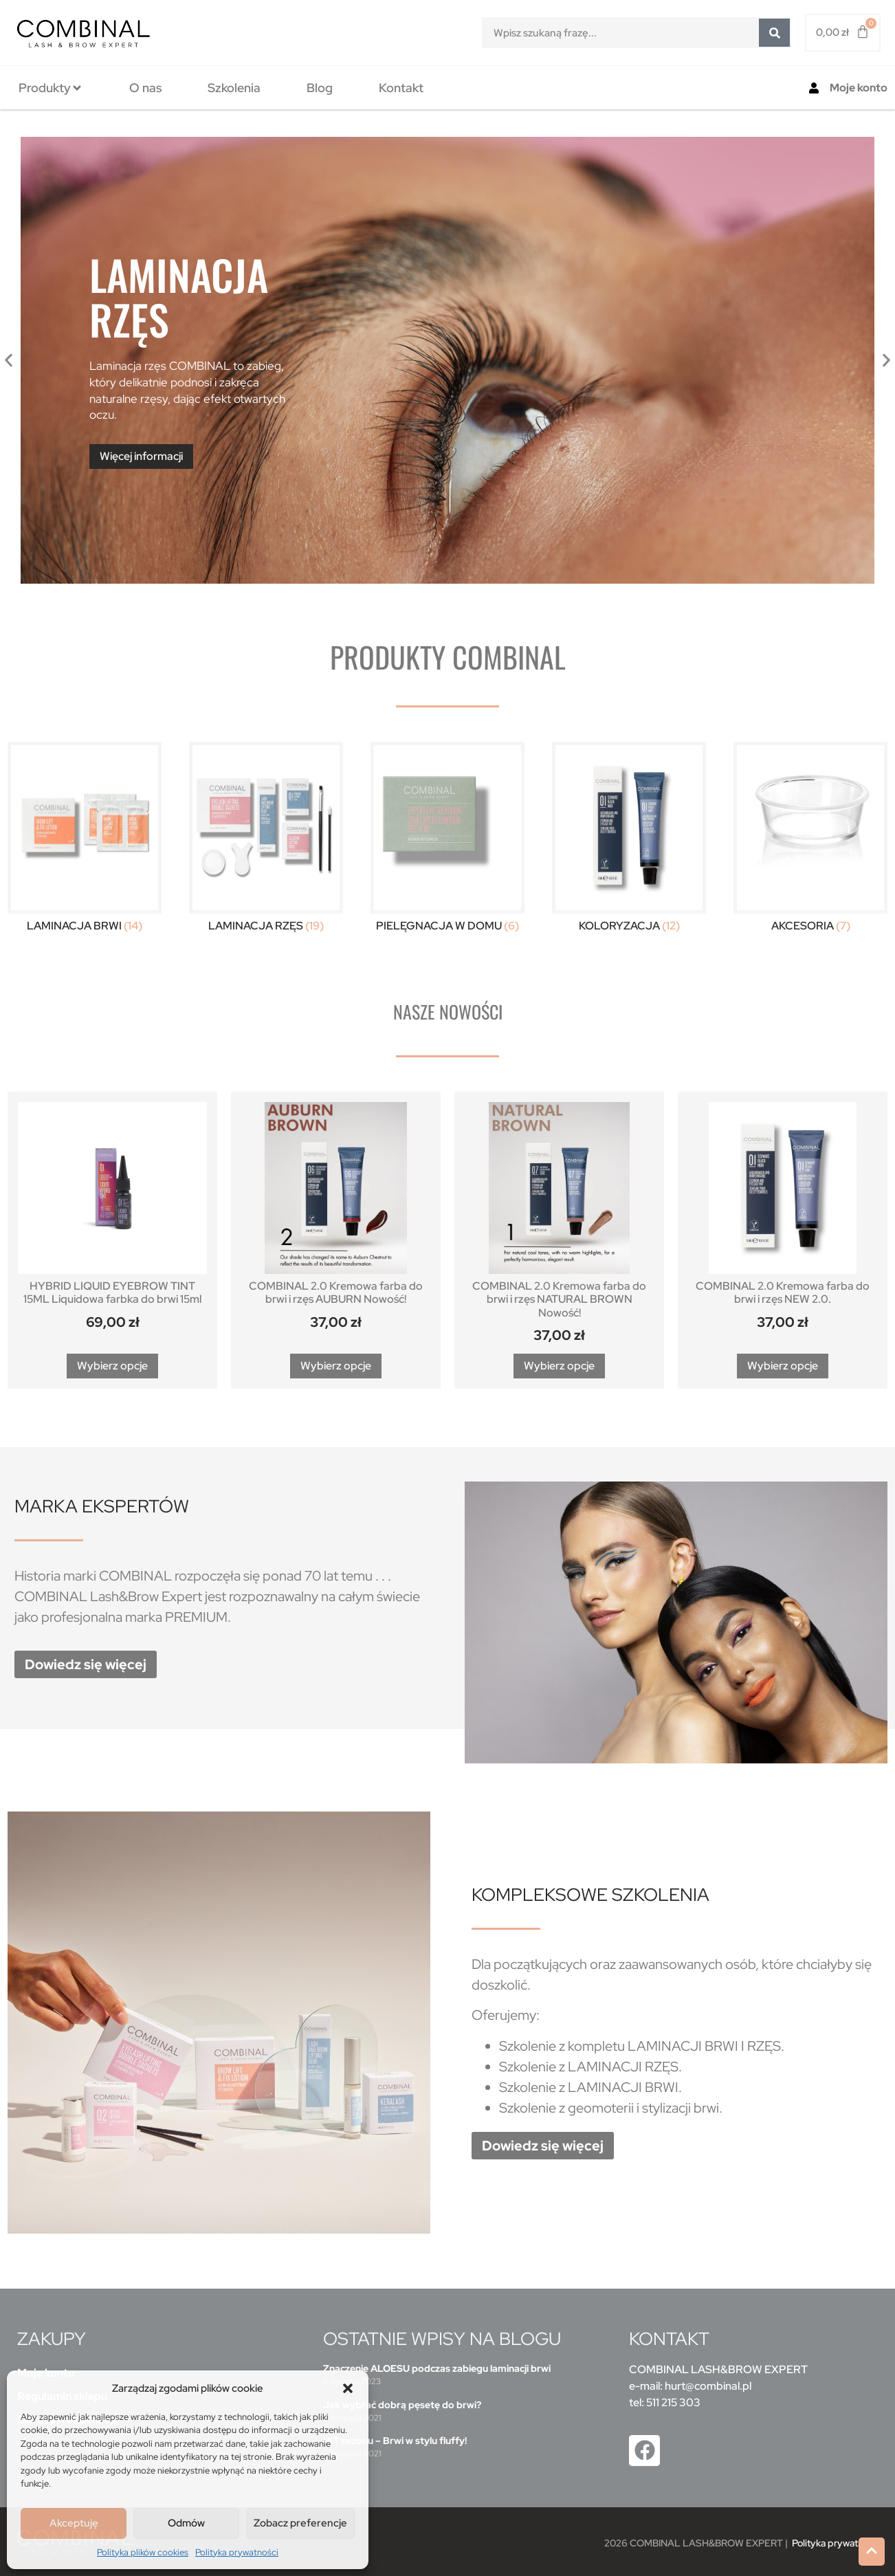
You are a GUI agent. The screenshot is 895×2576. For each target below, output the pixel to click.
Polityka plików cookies (142, 2552)
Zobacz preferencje (300, 2523)
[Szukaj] (774, 33)
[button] (348, 2388)
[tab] (51, 87)
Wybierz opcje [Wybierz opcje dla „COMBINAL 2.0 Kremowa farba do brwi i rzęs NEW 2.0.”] (782, 1365)
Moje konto (858, 87)
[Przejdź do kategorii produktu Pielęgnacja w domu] (447, 840)
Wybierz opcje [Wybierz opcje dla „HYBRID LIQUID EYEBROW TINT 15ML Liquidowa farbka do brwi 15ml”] (112, 1365)
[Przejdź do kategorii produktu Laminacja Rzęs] (266, 840)
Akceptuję (73, 2523)
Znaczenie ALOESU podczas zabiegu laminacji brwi (437, 2368)
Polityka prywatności (236, 2552)
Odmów (186, 2523)
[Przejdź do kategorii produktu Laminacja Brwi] (85, 840)
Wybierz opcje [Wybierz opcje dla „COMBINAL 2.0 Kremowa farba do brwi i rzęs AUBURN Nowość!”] (335, 1365)
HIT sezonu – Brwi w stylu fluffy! (395, 2440)
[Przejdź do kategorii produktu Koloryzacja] (629, 840)
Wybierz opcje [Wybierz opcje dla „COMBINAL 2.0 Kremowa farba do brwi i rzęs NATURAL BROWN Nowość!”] (559, 1365)
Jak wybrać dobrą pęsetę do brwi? (402, 2405)
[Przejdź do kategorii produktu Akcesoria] (810, 840)
